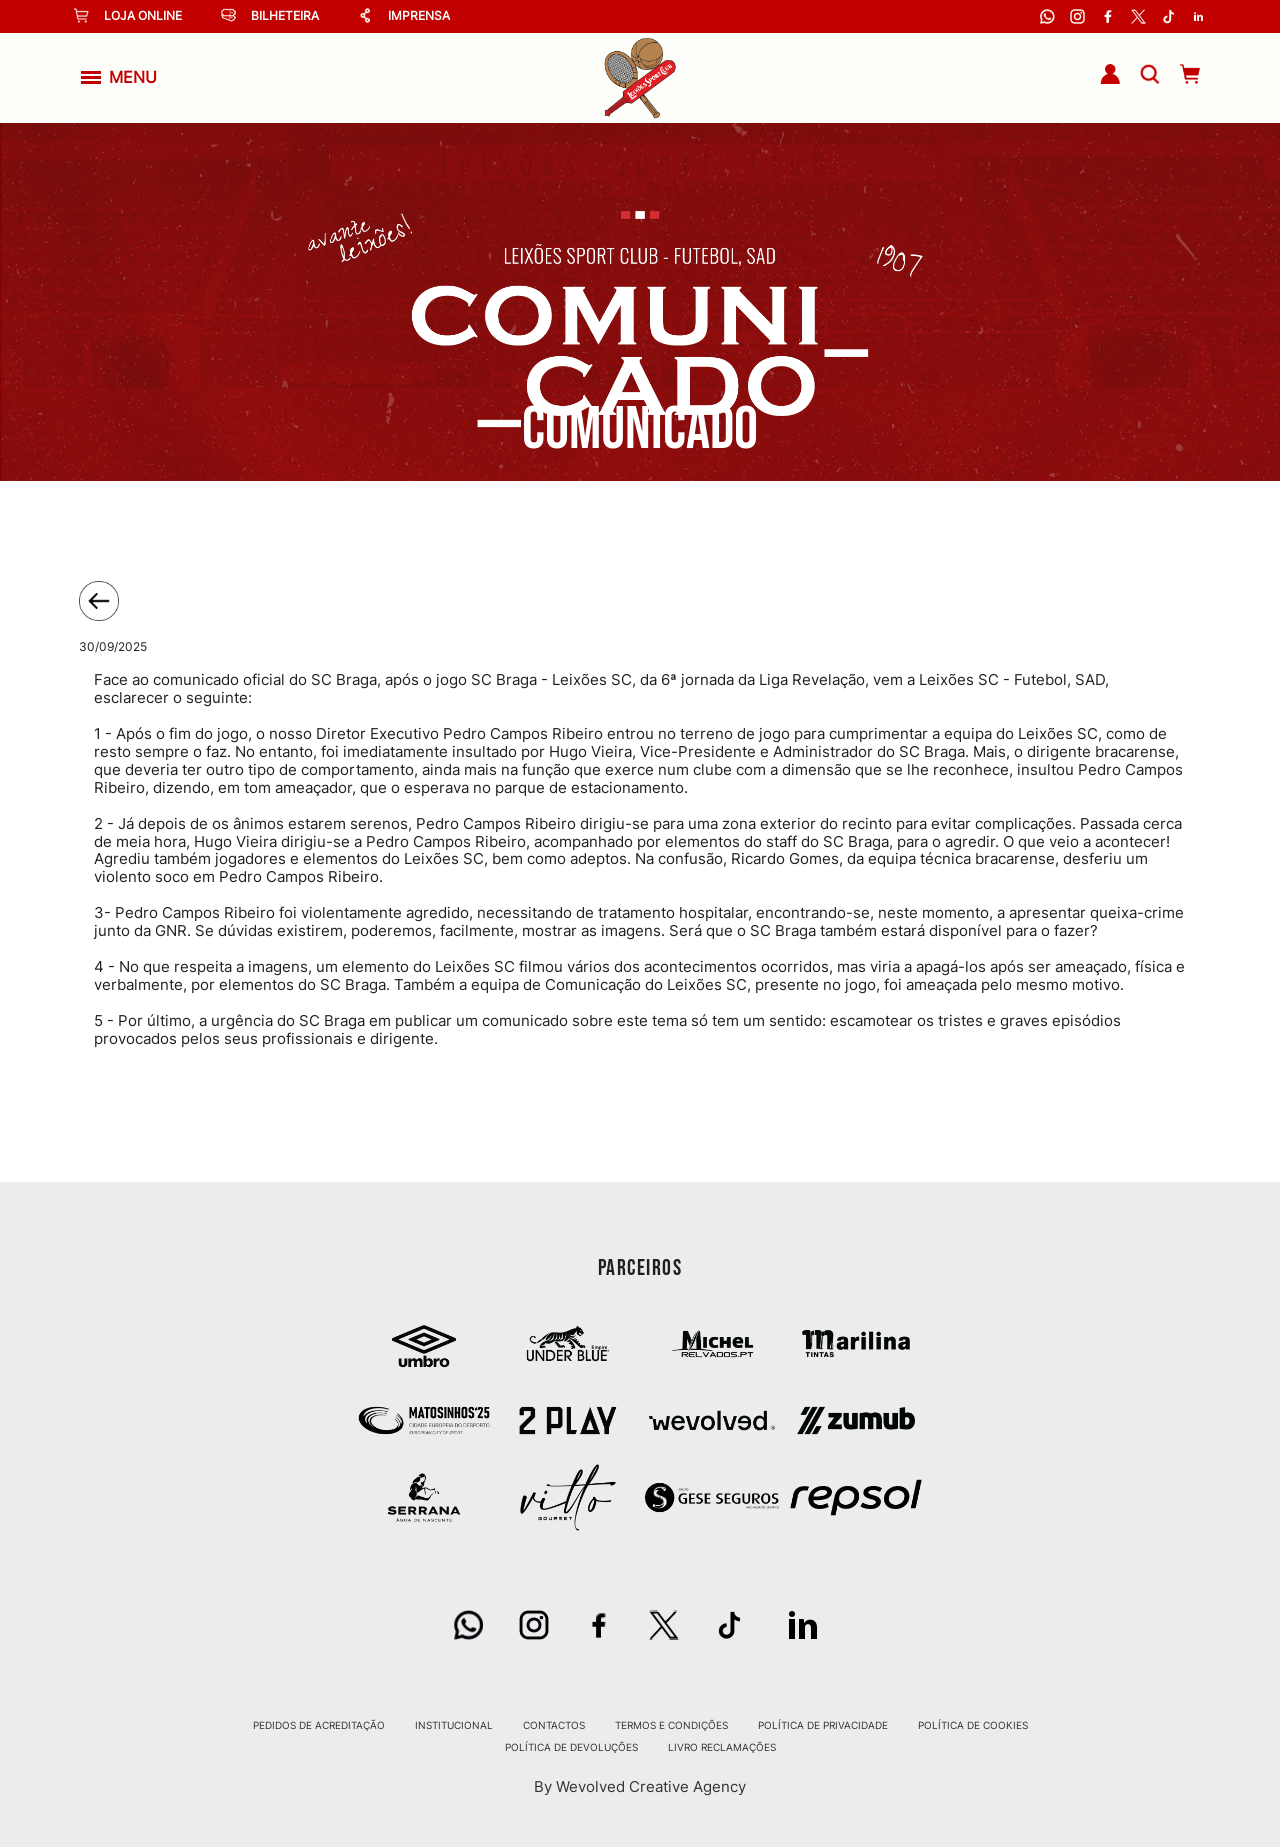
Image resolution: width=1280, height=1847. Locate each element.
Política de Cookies (973, 1725)
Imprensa (404, 15)
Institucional (454, 1725)
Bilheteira (270, 15)
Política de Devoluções (571, 1747)
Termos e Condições (671, 1725)
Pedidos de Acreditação (319, 1725)
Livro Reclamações (722, 1747)
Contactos (554, 1725)
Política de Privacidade (823, 1725)
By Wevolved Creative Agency (640, 1786)
